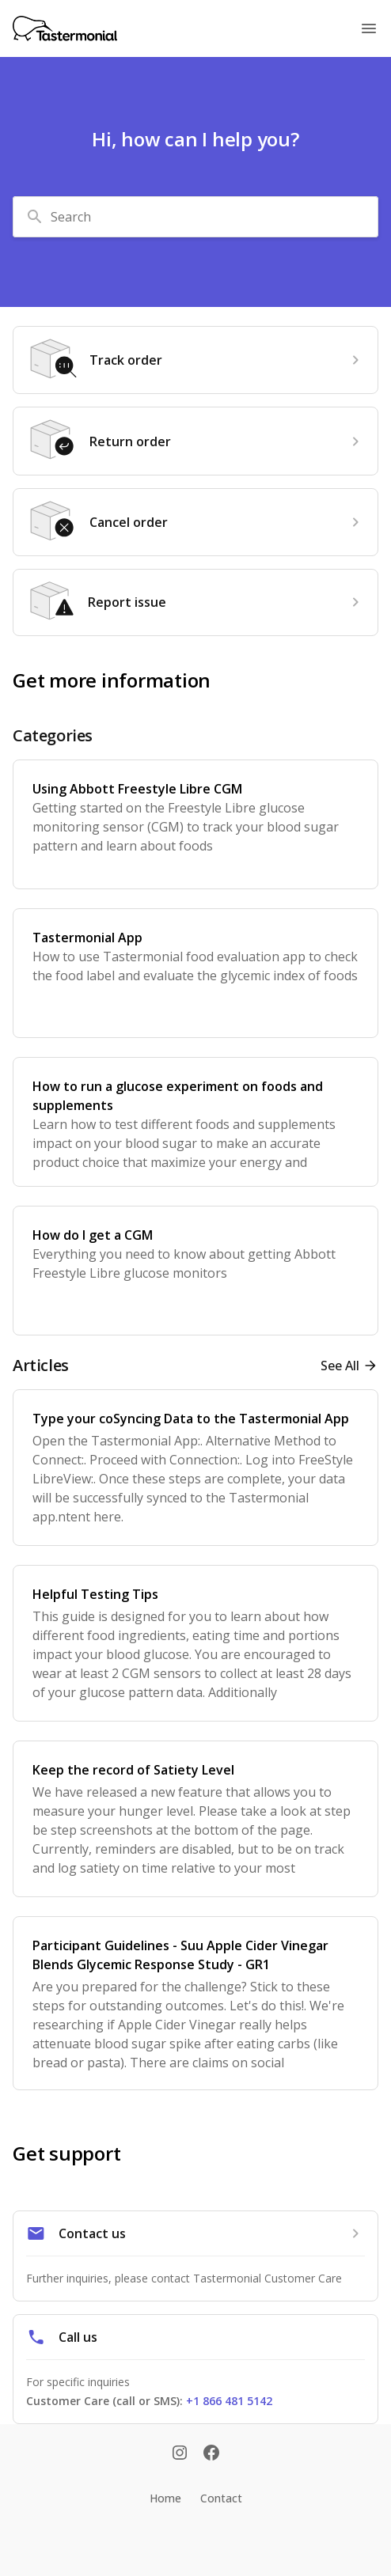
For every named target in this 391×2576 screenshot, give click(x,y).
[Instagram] (179, 2454)
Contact (221, 2498)
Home (165, 2498)
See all (340, 1365)
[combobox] (195, 216)
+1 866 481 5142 (229, 2400)
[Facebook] (211, 2454)
